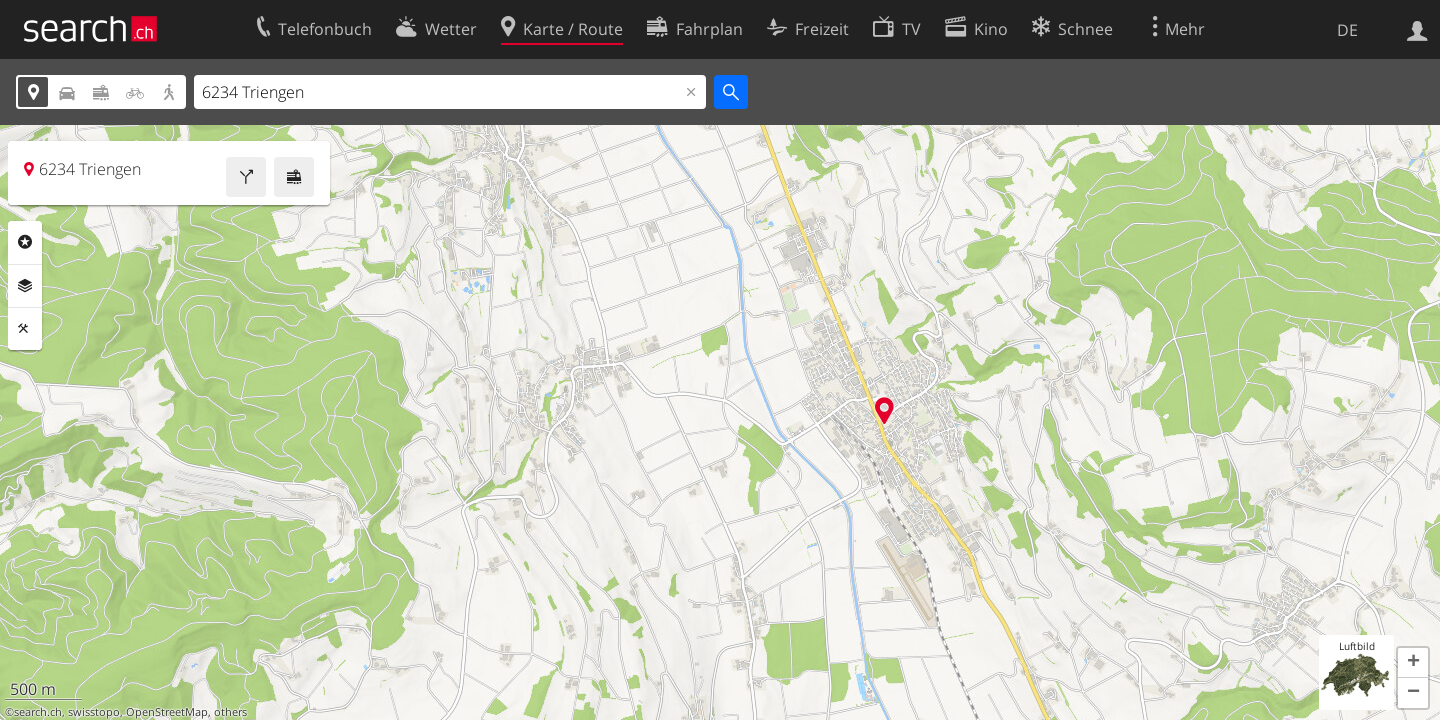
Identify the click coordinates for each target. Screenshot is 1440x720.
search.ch (38, 712)
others (230, 712)
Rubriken (25, 242)
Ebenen (25, 286)
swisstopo (94, 712)
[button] (1413, 663)
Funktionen (25, 329)
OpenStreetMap (167, 712)
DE (1347, 30)
